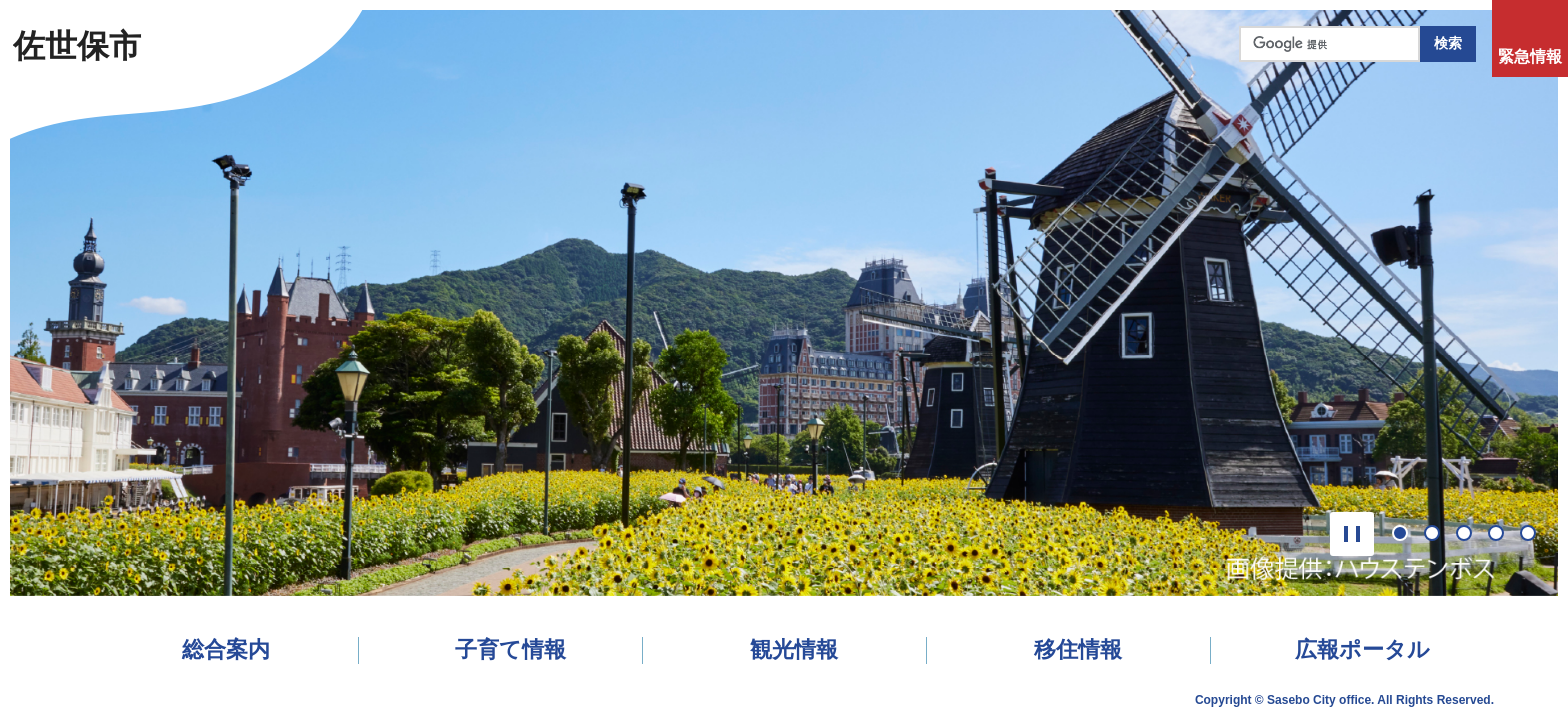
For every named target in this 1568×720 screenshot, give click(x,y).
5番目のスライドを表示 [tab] (1535, 534)
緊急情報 (1530, 56)
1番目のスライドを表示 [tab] (1407, 534)
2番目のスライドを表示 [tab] (1439, 534)
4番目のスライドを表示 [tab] (1503, 534)
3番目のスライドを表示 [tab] (1471, 534)
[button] (1352, 534)
